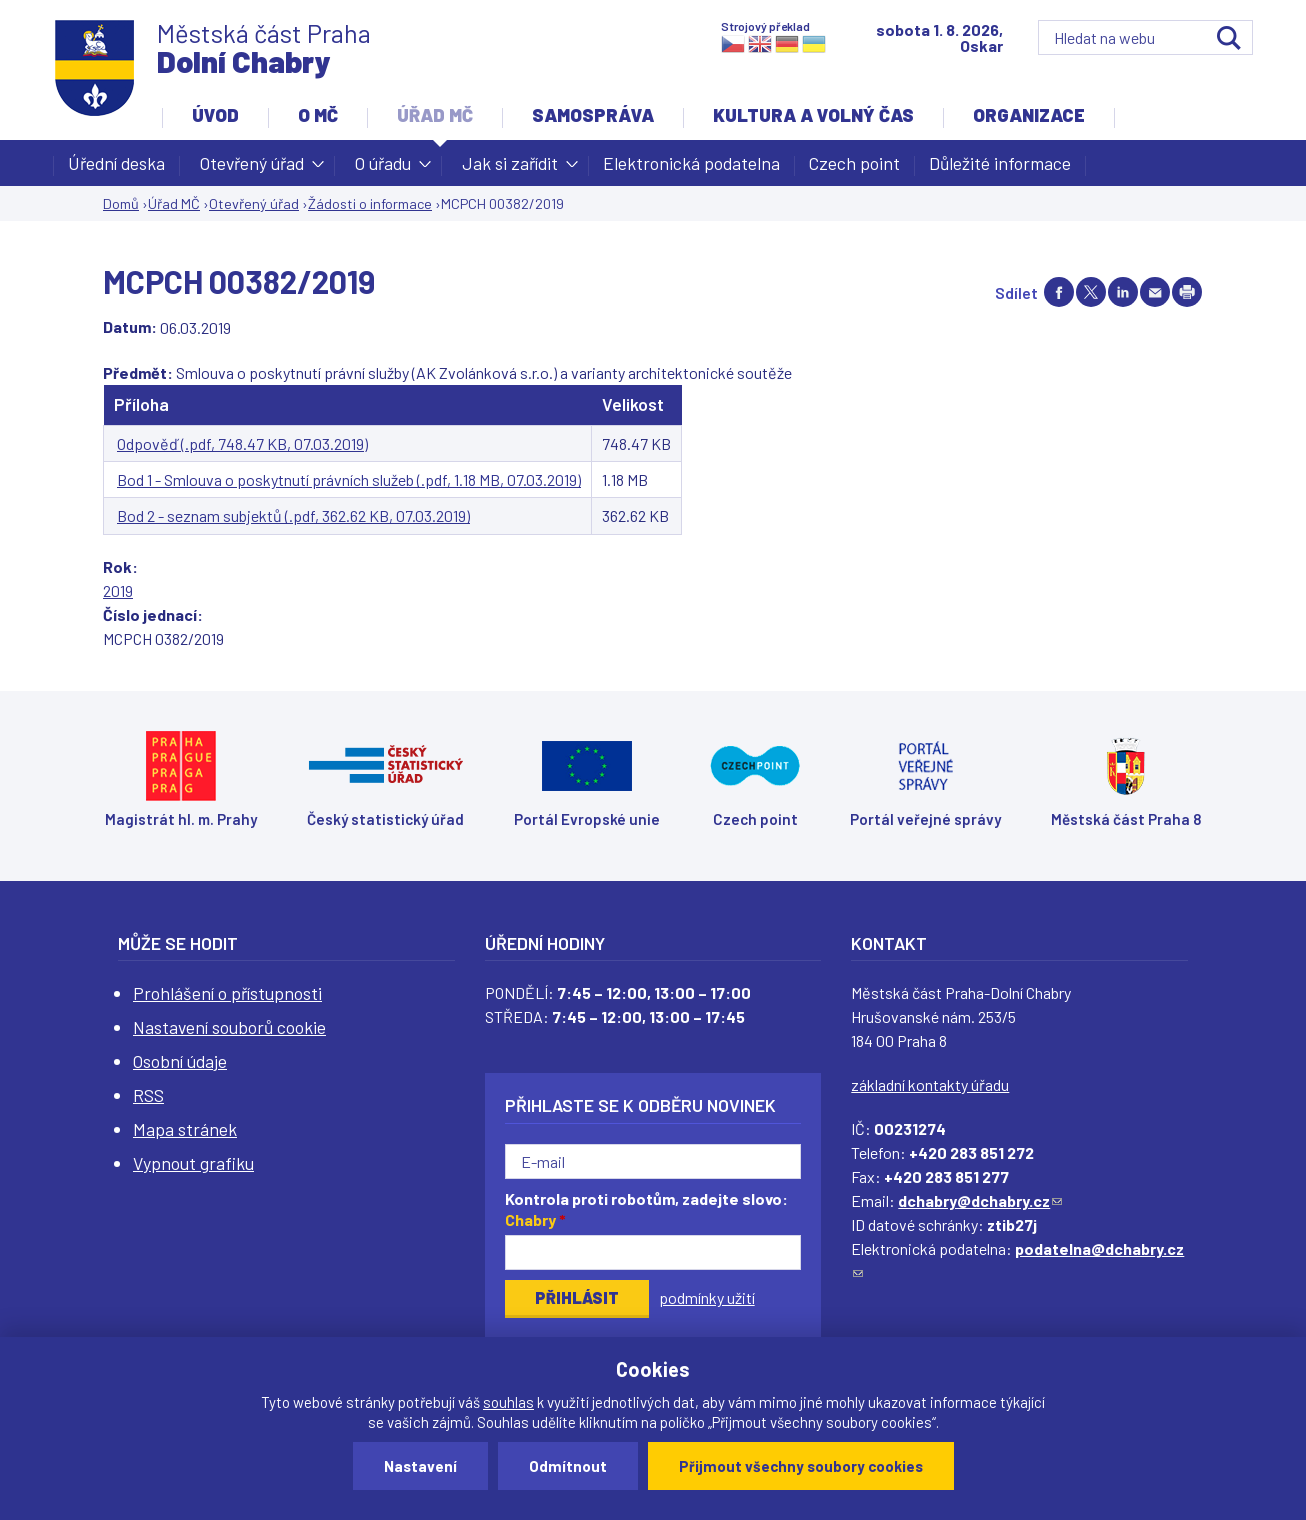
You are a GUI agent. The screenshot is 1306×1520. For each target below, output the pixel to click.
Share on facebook (1059, 292)
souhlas (508, 1402)
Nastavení (420, 1466)
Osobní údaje (180, 1061)
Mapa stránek (185, 1129)
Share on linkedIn (1123, 292)
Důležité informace (1000, 163)
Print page (1187, 292)
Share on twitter (1091, 292)
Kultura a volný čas (813, 115)
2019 (118, 590)
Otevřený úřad (252, 169)
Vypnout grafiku (193, 1163)
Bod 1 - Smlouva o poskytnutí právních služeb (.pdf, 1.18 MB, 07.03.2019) (349, 479)
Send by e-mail (1155, 292)
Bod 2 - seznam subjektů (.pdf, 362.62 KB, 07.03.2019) (293, 515)
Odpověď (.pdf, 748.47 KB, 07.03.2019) (242, 443)
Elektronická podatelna (691, 163)
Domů (121, 203)
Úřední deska (116, 163)
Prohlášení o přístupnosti (227, 993)
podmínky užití (707, 1297)
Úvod (215, 115)
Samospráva (593, 115)
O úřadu (383, 169)
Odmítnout (568, 1466)
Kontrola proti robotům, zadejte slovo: (646, 1209)
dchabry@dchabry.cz (980, 1200)
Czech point (854, 163)
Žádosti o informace (370, 203)
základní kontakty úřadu (930, 1084)
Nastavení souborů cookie (229, 1027)
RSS (148, 1095)
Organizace (1029, 115)
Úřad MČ (435, 115)
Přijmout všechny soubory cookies (801, 1466)
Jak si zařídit (510, 169)
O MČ (318, 115)
